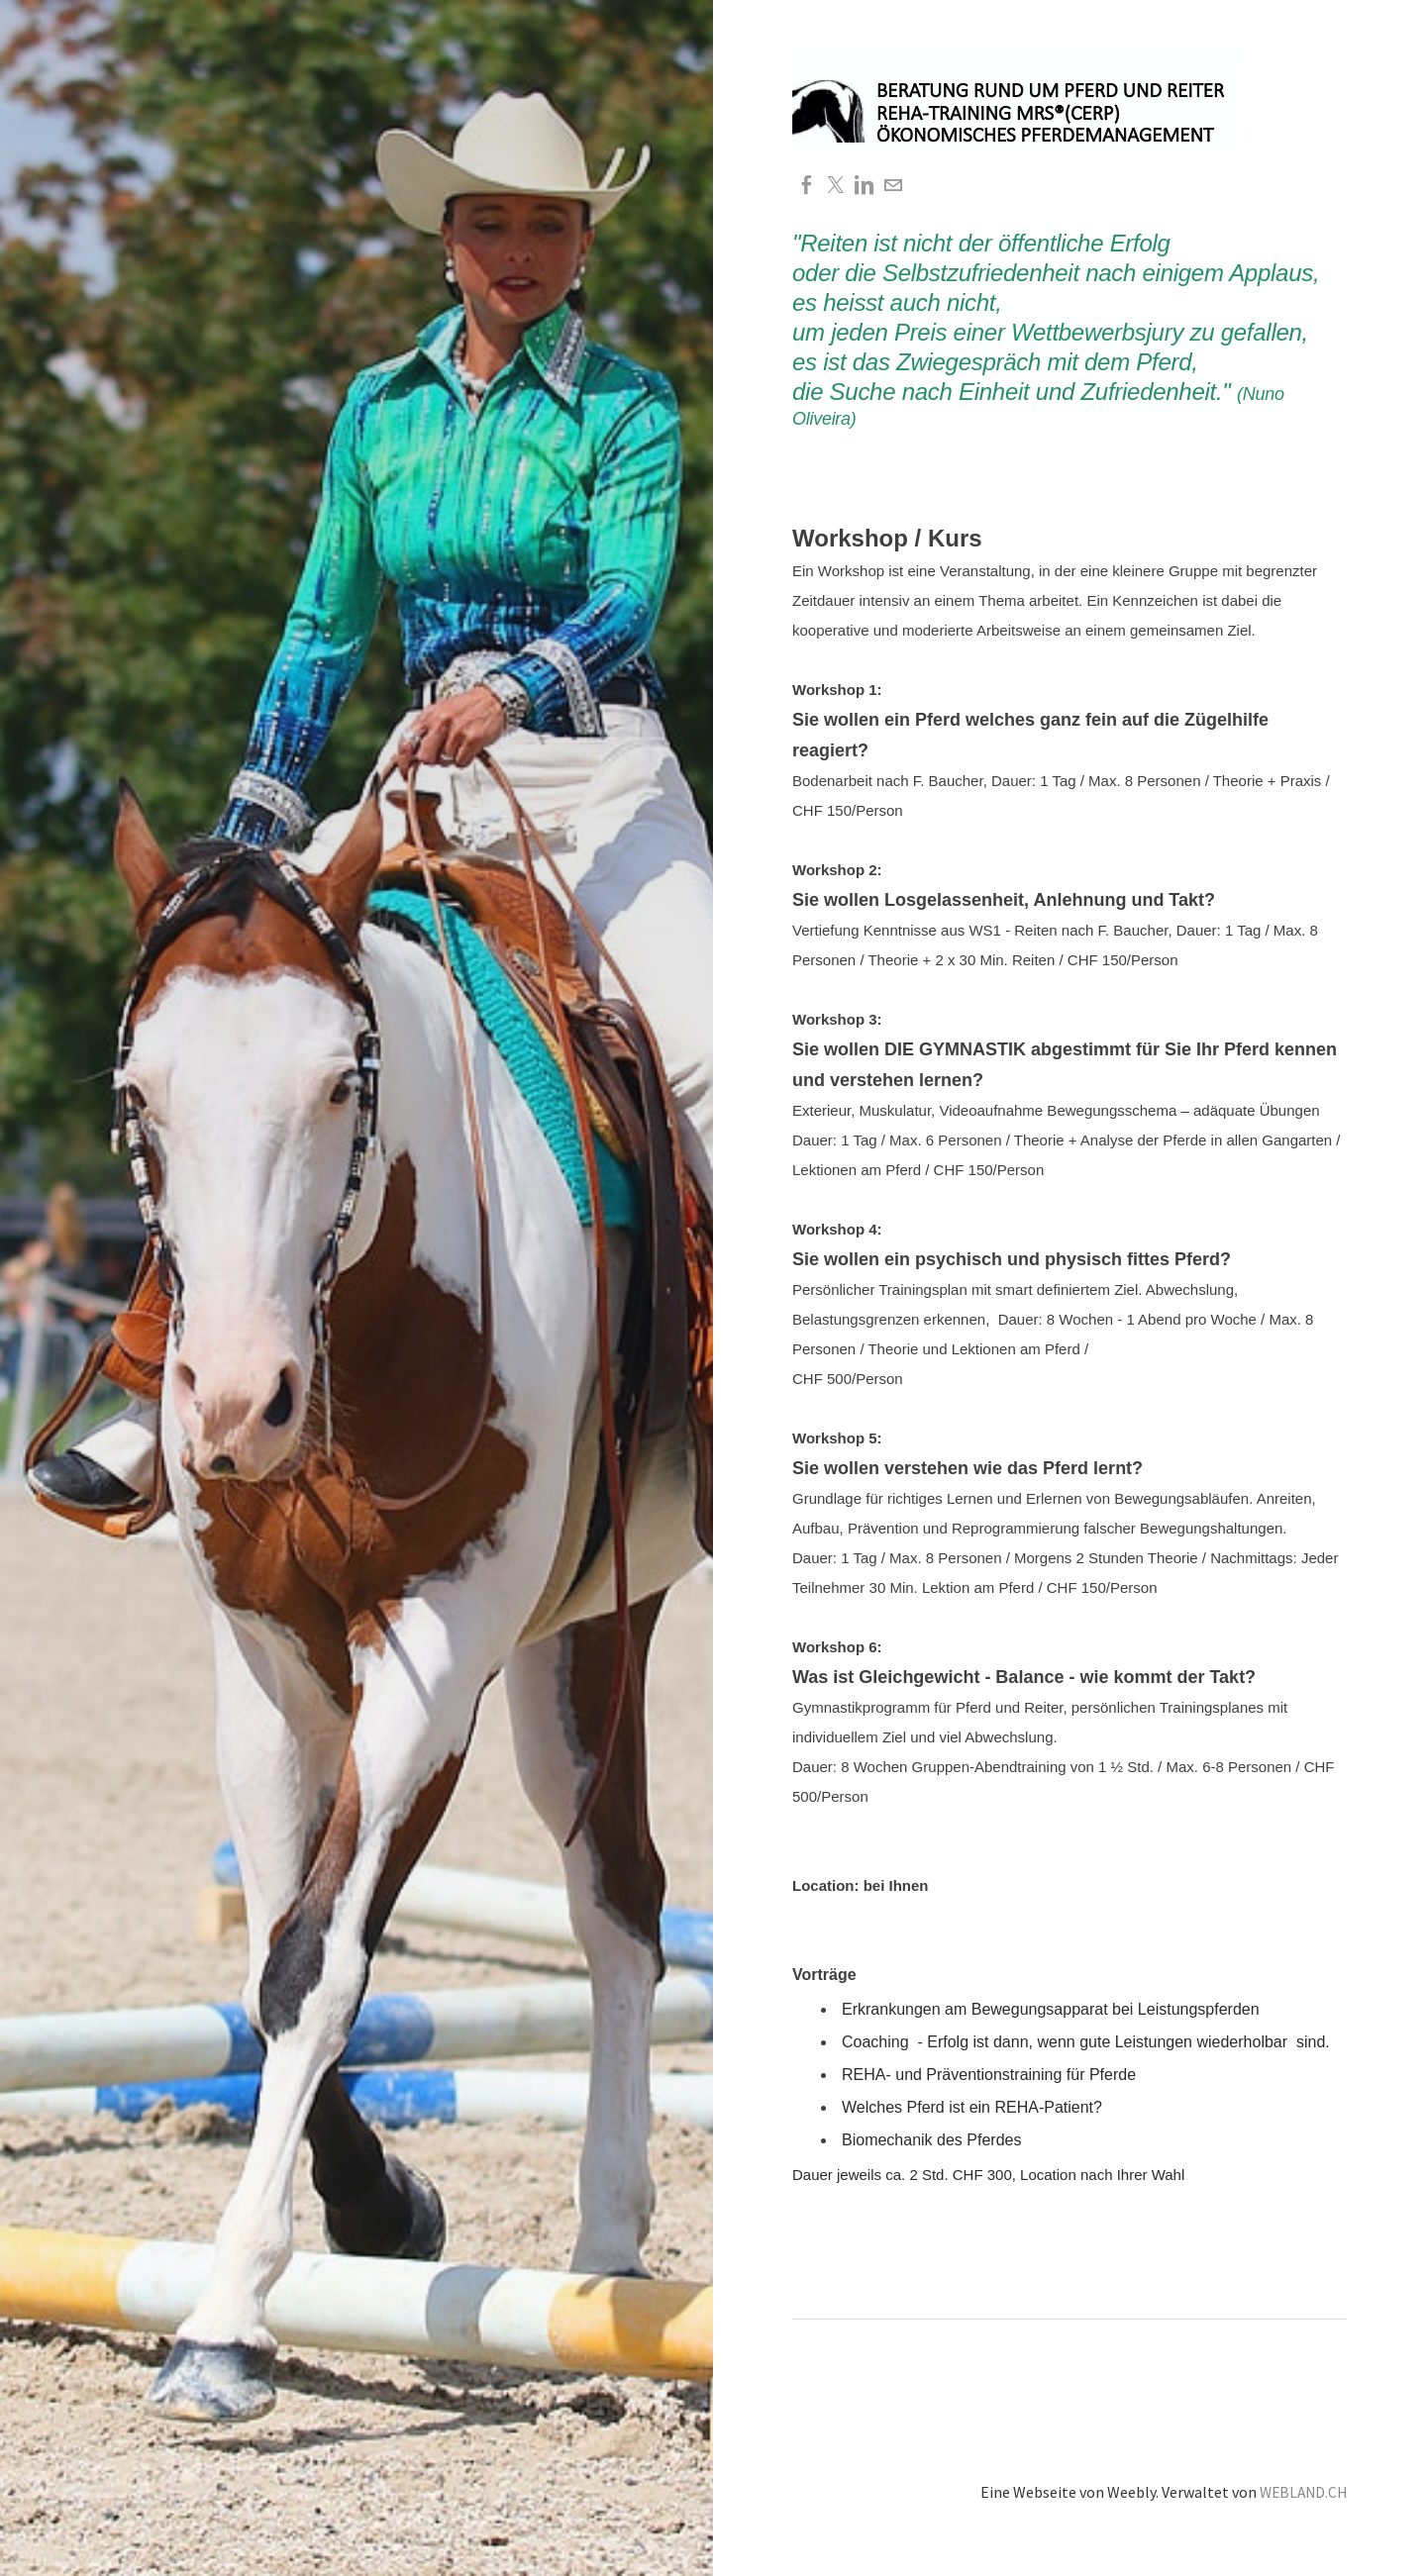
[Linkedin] (866, 185)
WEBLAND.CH (1301, 2491)
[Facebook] (807, 185)
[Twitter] (837, 185)
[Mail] (896, 185)
